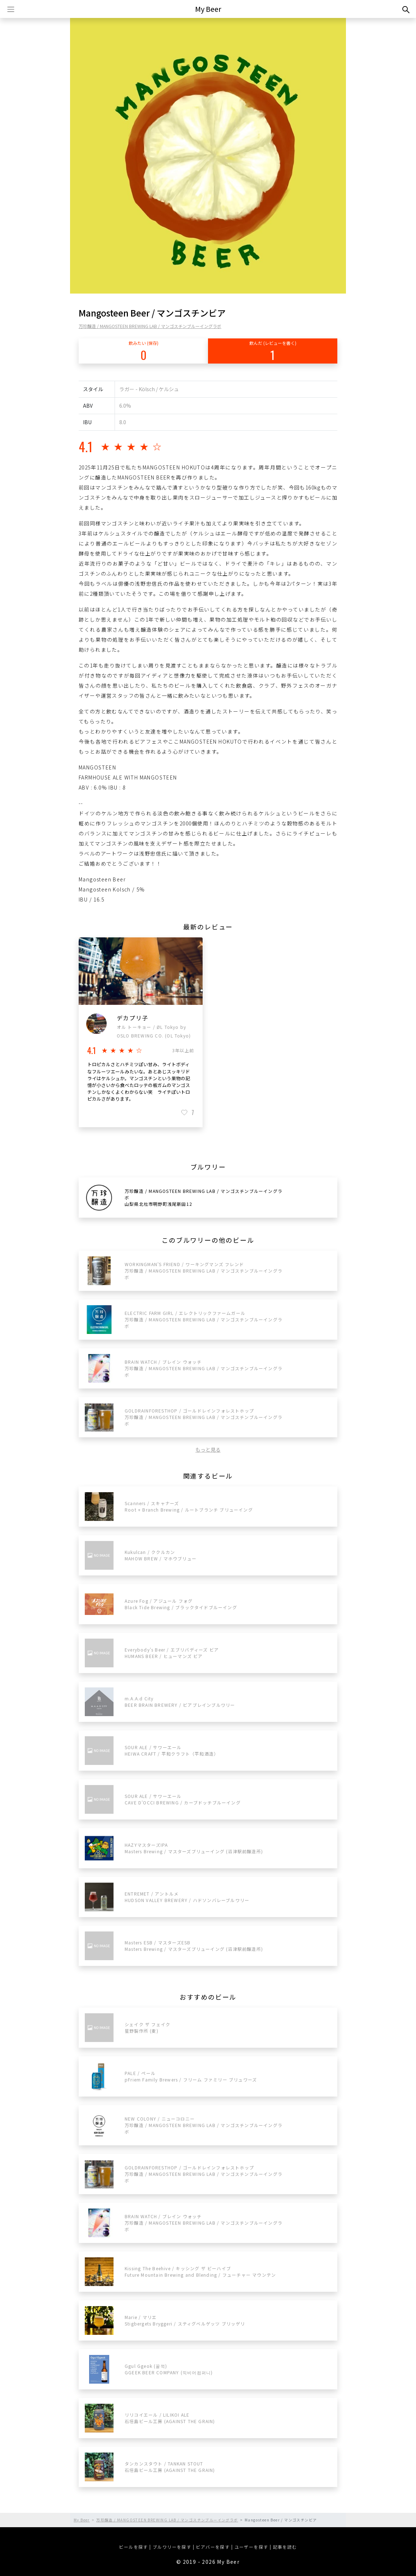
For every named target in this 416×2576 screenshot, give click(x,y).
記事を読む (285, 2547)
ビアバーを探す (213, 2547)
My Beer (208, 9)
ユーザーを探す (251, 2547)
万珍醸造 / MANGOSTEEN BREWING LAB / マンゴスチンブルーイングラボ (150, 326)
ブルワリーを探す (172, 2547)
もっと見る (208, 1449)
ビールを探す (133, 2547)
